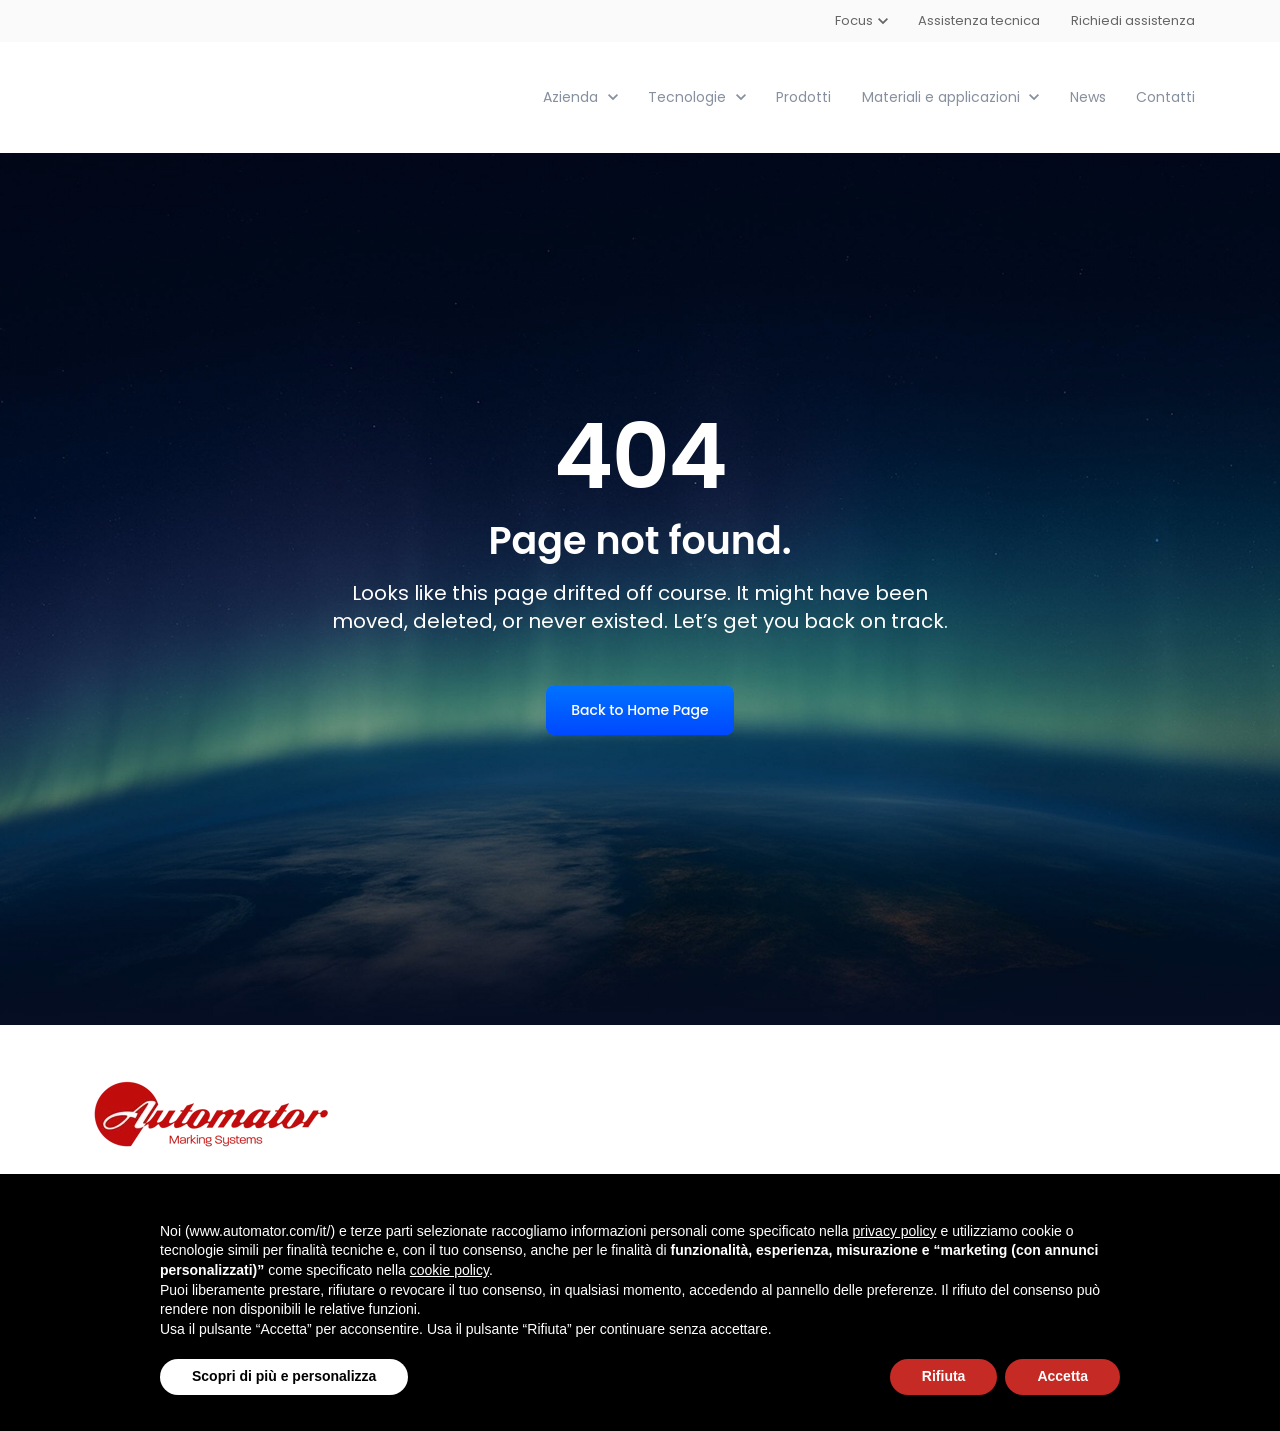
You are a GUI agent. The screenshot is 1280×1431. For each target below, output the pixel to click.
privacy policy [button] (895, 1231)
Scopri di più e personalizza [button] (284, 1376)
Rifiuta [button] (944, 1376)
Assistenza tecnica (980, 20)
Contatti (1165, 96)
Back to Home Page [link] (639, 709)
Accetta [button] (1062, 1376)
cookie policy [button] (449, 1270)
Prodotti (803, 96)
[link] (197, 95)
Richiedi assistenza (1133, 20)
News (1088, 96)
